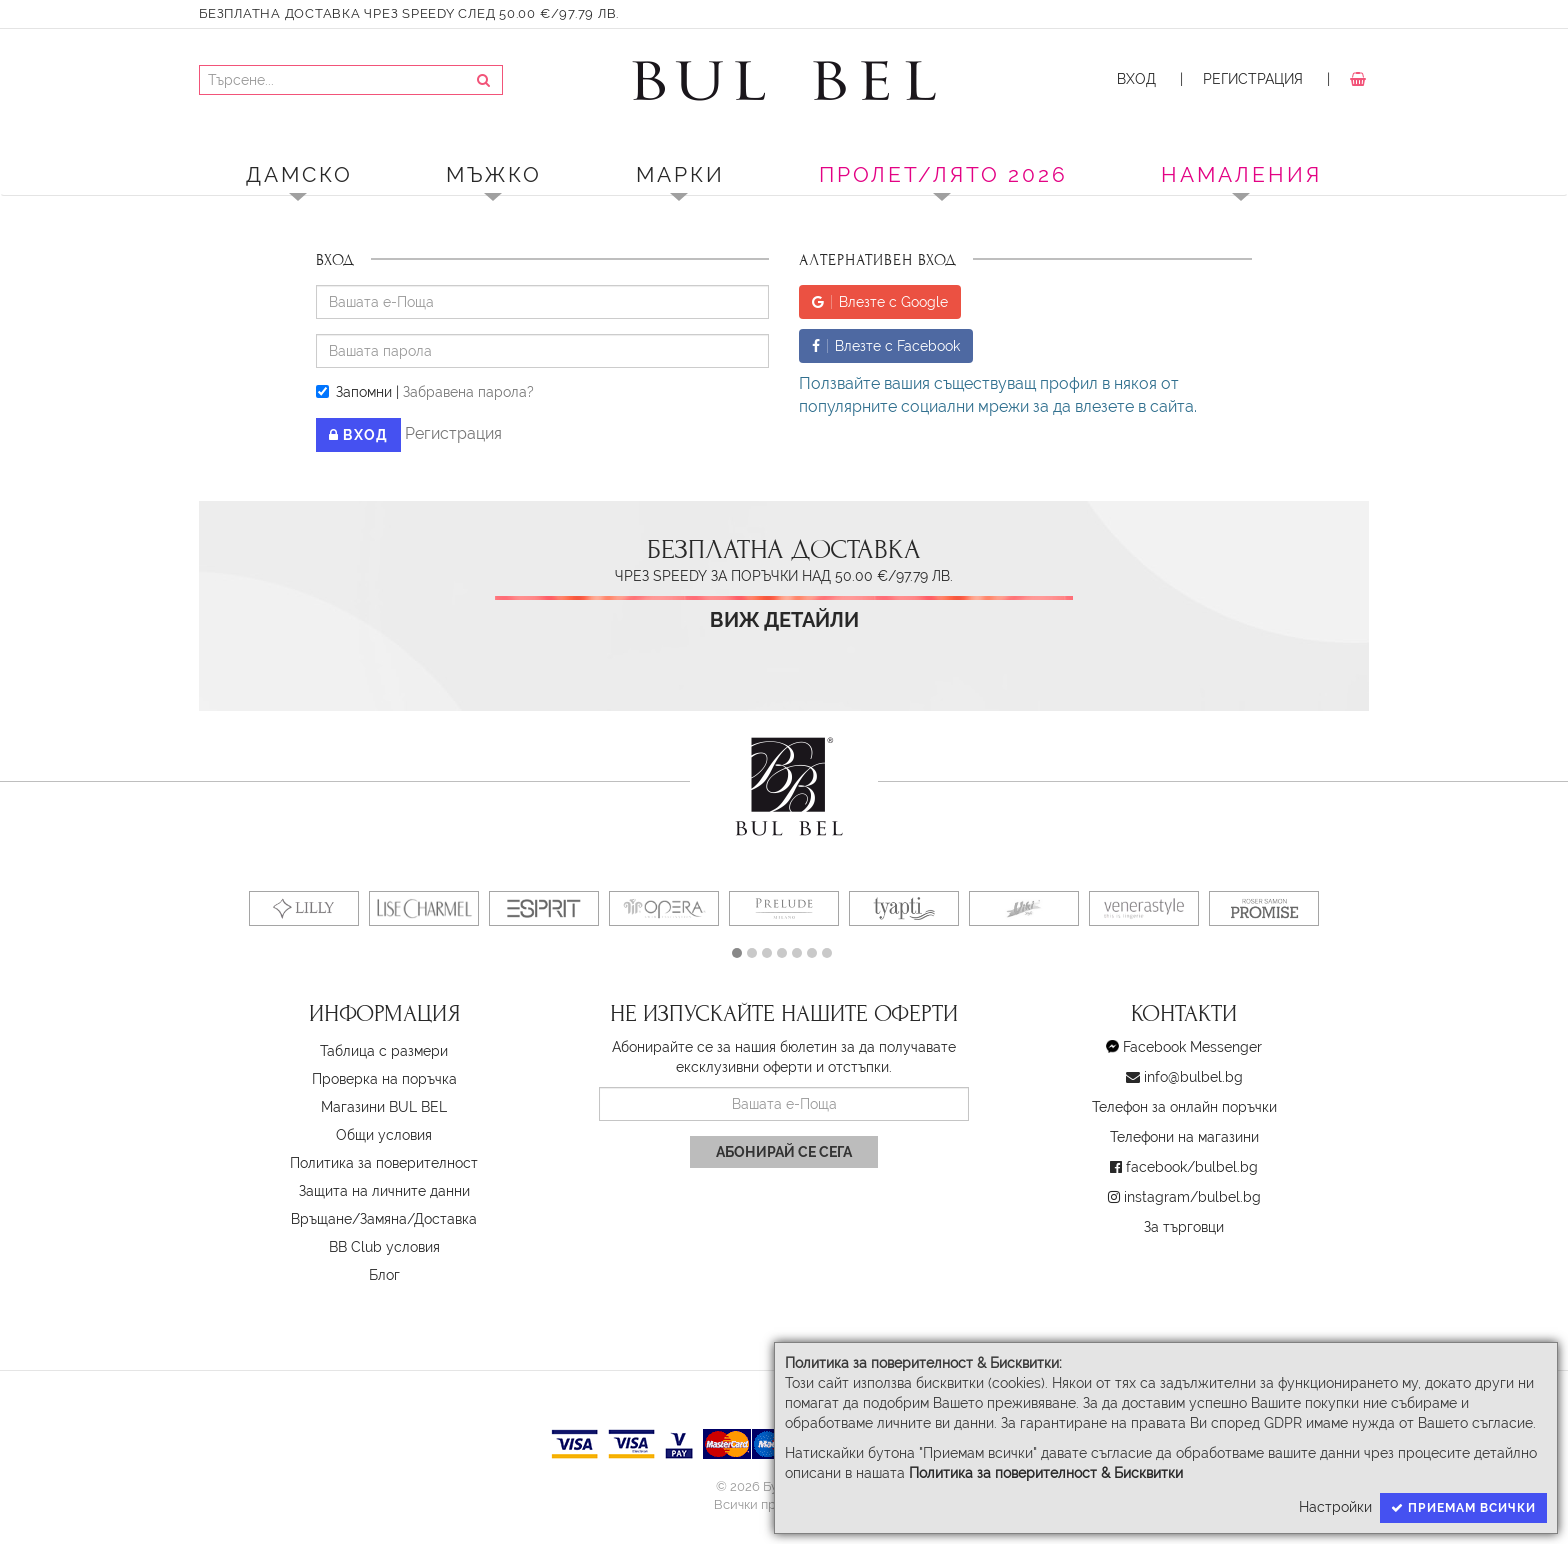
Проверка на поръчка (384, 1079)
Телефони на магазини (1184, 1137)
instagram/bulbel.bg (1192, 1197)
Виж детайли (784, 620)
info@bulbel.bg (1193, 1077)
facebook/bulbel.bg (1192, 1167)
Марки (680, 174)
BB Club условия (384, 1247)
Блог (384, 1275)
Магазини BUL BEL (384, 1107)
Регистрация (1253, 79)
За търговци (1184, 1227)
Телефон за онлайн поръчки (1184, 1107)
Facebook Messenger (1192, 1047)
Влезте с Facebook (886, 346)
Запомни (354, 392)
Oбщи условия (384, 1135)
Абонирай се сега (784, 1152)
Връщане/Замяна (349, 1219)
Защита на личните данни (384, 1191)
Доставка (445, 1219)
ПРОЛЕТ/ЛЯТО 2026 (943, 174)
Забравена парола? (468, 392)
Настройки (1335, 1507)
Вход (1136, 79)
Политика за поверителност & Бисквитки (1046, 1473)
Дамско (299, 174)
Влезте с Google (880, 302)
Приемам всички (1463, 1508)
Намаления (1241, 174)
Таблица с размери (384, 1051)
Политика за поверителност (384, 1163)
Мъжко (494, 174)
